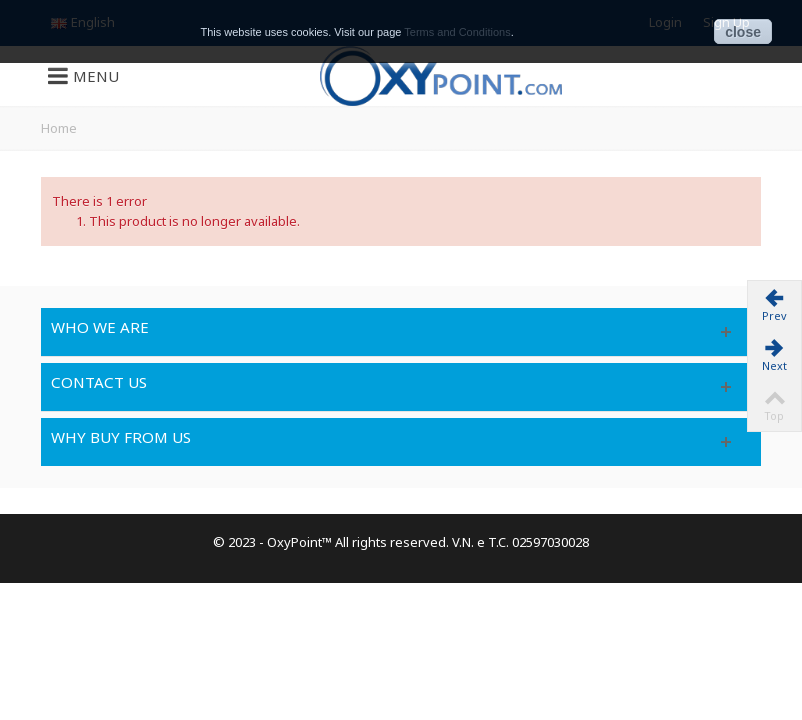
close (743, 32)
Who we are (100, 327)
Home (59, 128)
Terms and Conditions (457, 32)
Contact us (99, 382)
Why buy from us (121, 437)
